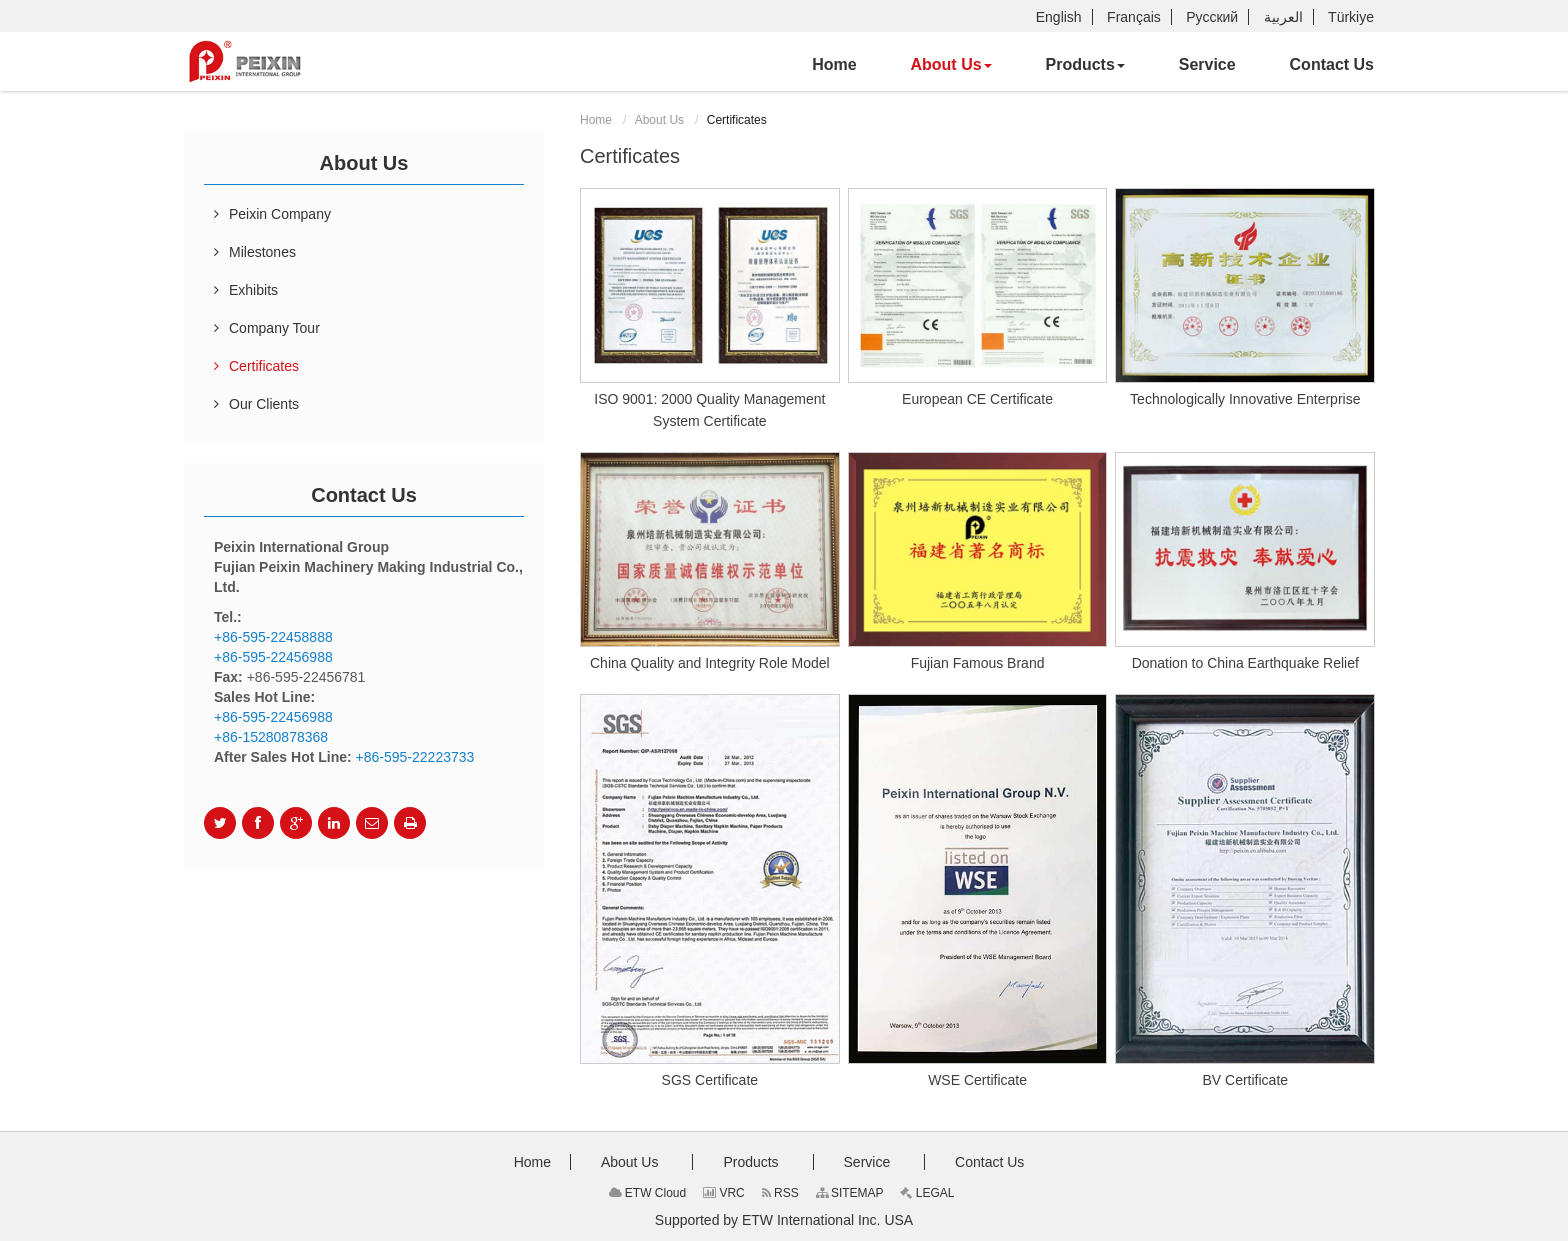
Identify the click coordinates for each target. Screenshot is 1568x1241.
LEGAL (927, 1193)
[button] (950, 65)
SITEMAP (850, 1193)
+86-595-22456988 (273, 657)
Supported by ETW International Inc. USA (784, 1220)
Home (596, 120)
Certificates (264, 366)
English (1059, 17)
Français (1134, 17)
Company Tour (274, 328)
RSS (780, 1193)
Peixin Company (280, 214)
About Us (659, 120)
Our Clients (264, 404)
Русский (1212, 17)
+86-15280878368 (271, 737)
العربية (1283, 17)
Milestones (262, 252)
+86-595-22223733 (415, 757)
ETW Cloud (648, 1193)
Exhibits (253, 290)
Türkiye (1351, 17)
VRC (724, 1193)
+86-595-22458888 (273, 637)
